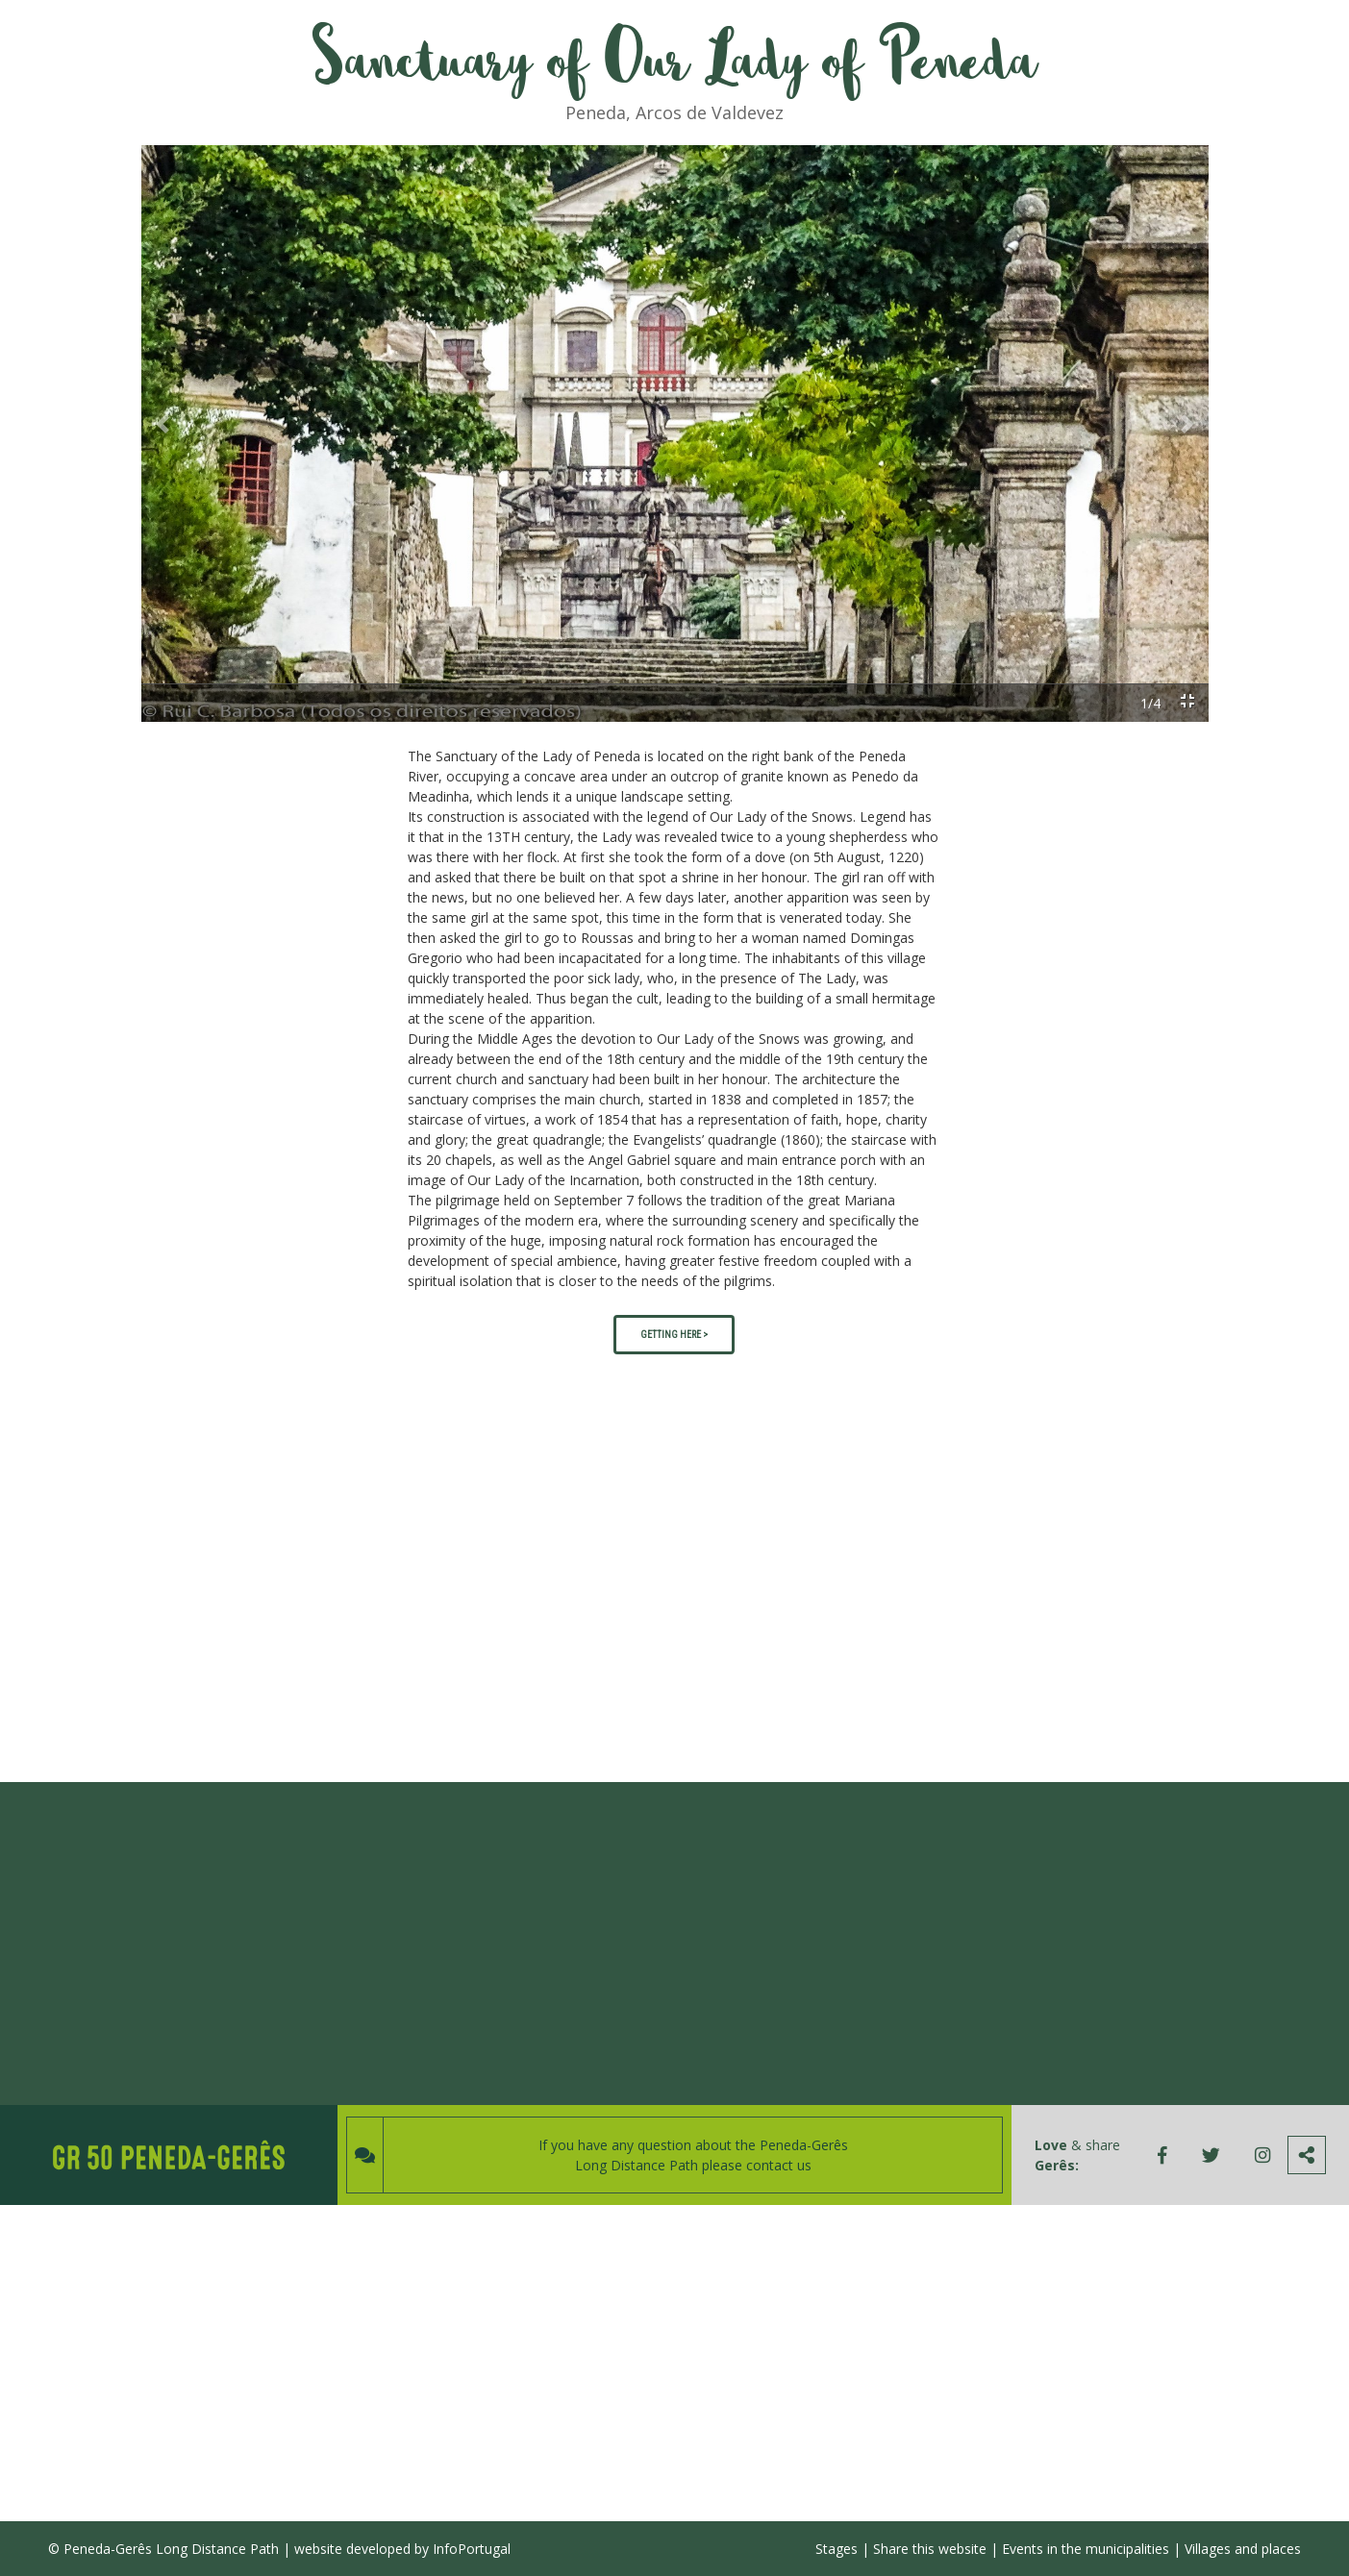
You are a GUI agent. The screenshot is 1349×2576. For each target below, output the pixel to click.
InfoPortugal (472, 2548)
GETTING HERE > (674, 1334)
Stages (836, 2548)
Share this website (930, 2548)
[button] (162, 423)
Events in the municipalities (1085, 2548)
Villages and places (1243, 2548)
